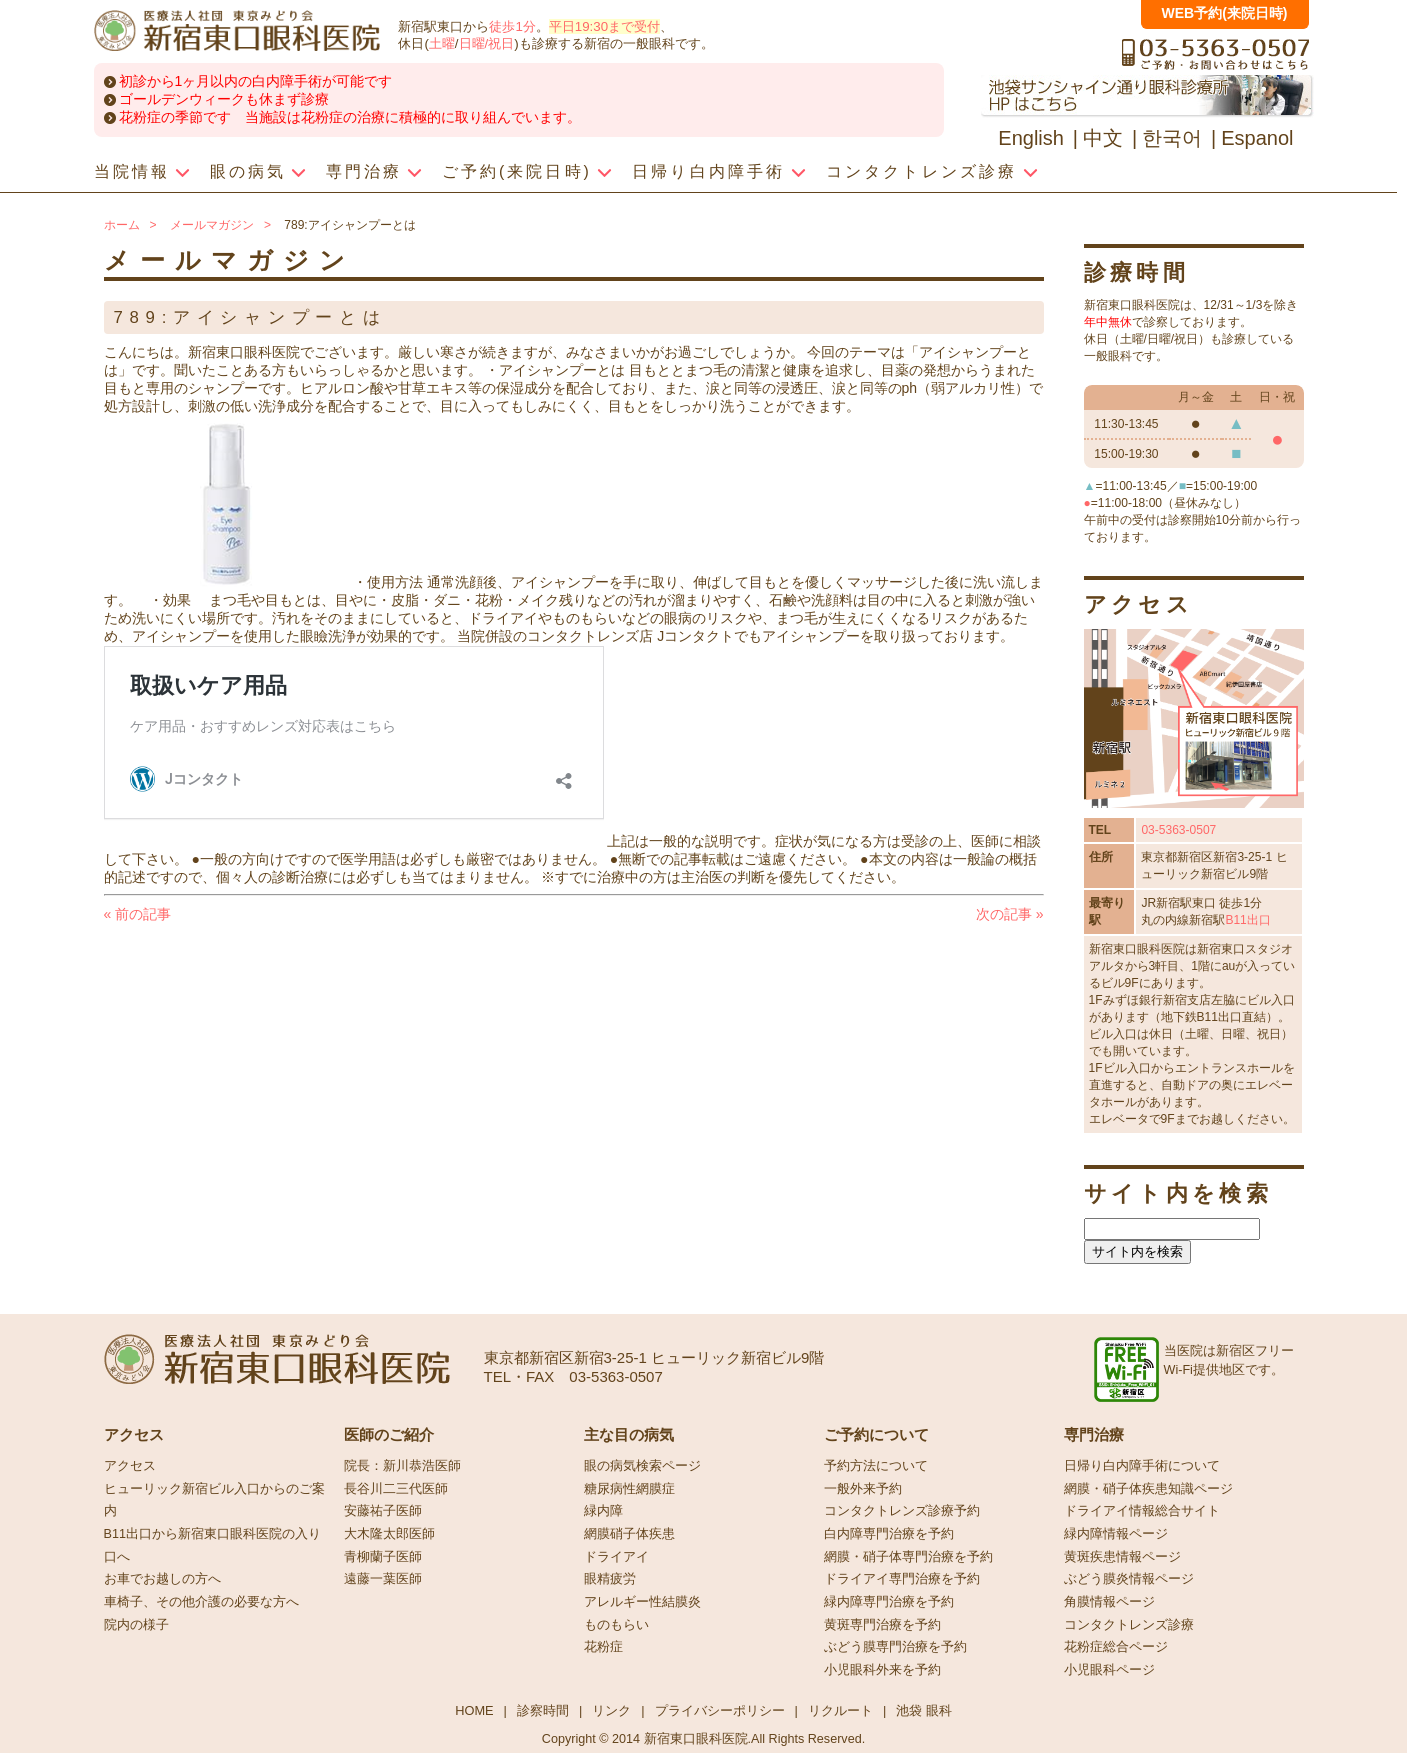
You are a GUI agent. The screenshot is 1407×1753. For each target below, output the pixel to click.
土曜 (442, 43)
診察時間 (543, 1710)
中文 (1103, 138)
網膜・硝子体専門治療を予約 (908, 1557)
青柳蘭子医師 (383, 1557)
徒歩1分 (512, 26)
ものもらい (616, 1625)
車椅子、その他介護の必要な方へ (201, 1602)
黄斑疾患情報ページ (1122, 1557)
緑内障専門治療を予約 (889, 1602)
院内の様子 (136, 1625)
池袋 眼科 (924, 1710)
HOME (474, 1710)
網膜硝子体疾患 (629, 1534)
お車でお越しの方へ (162, 1579)
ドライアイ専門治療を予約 (902, 1579)
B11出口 (1247, 920)
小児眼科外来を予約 (882, 1670)
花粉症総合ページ (1116, 1647)
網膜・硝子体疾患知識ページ (1148, 1489)
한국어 (1172, 138)
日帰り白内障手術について (1142, 1466)
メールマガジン (212, 225)
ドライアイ (616, 1557)
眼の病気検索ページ (642, 1466)
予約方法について (876, 1466)
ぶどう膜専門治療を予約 (895, 1647)
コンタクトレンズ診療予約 (902, 1511)
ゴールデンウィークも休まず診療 (224, 99)
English (1031, 138)
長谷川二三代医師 (396, 1489)
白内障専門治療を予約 (889, 1534)
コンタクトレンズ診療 (1129, 1625)
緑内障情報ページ (1116, 1534)
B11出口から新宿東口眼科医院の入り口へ (212, 1545)
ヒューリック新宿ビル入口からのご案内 (214, 1500)
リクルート (840, 1710)
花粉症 (603, 1647)
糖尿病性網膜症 (629, 1489)
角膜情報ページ (1109, 1602)
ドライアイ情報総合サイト (1142, 1511)
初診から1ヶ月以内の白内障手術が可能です (256, 81)
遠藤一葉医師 (383, 1579)
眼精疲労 (610, 1579)
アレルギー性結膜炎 (642, 1602)
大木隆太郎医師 (389, 1534)
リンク (611, 1710)
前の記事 (138, 914)
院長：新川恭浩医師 (402, 1466)
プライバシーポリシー (720, 1710)
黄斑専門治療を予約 (882, 1625)
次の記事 (1010, 914)
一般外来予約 (863, 1489)
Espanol (1257, 138)
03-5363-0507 (1178, 830)
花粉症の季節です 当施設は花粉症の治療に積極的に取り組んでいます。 (350, 117)
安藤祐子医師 (383, 1511)
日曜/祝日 (487, 43)
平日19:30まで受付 (604, 26)
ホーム (122, 225)
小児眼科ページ (1109, 1670)
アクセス (130, 1466)
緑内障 (603, 1511)
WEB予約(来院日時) (1225, 13)
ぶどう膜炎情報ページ (1129, 1579)
